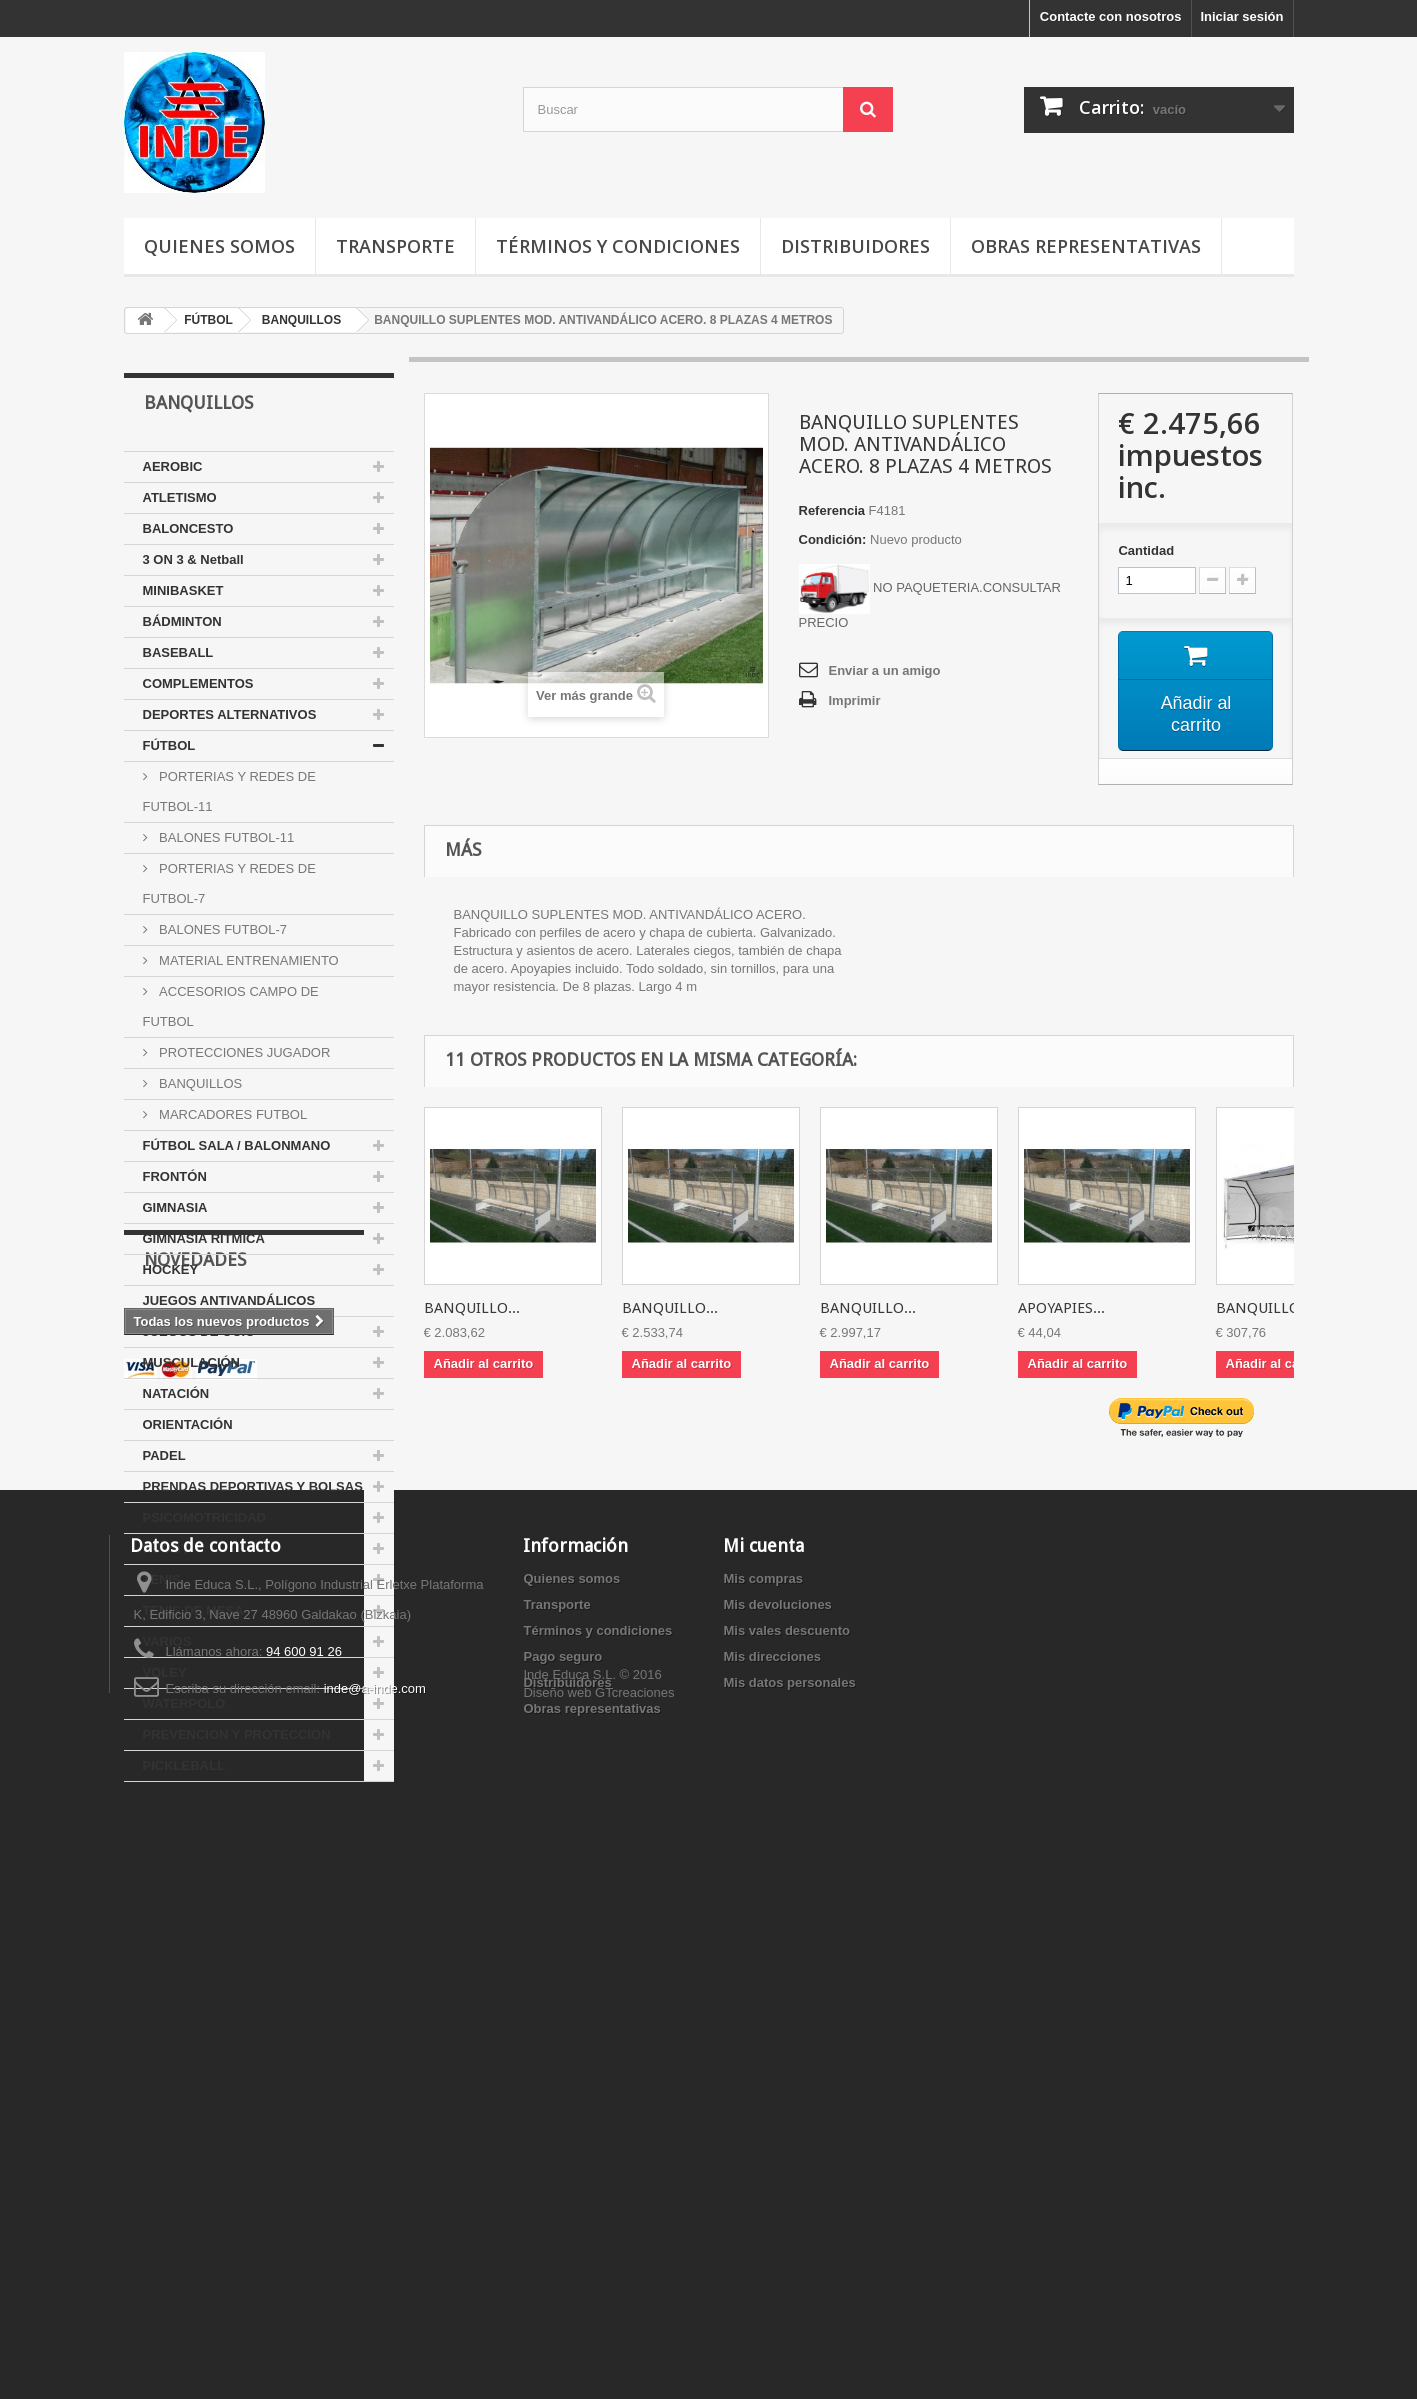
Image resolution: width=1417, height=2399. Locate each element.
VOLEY (165, 1672)
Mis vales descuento (786, 2158)
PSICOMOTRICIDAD (205, 1517)
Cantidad (1146, 550)
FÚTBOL (169, 745)
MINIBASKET (183, 590)
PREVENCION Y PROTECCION (237, 1734)
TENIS (162, 1579)
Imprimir (855, 700)
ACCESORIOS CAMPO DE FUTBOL (231, 1006)
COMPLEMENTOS (198, 683)
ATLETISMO (180, 497)
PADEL (164, 1455)
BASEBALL (178, 652)
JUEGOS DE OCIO (199, 1331)
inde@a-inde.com (375, 2216)
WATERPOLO (184, 1703)
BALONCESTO (188, 528)
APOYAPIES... (1061, 1308)
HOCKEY (171, 1269)
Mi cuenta (763, 2073)
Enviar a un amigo (885, 670)
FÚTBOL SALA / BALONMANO (237, 1145)
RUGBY (166, 1548)
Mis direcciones (772, 2184)
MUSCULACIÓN (192, 1362)
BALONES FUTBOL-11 (225, 837)
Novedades (195, 1841)
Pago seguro (562, 2184)
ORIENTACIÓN (188, 1424)
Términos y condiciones (618, 246)
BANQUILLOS (199, 1083)
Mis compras (762, 2106)
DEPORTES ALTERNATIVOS (230, 714)
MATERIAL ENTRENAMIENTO (247, 960)
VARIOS (167, 1641)
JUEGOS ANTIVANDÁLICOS (229, 1300)
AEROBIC (173, 466)
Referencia (832, 510)
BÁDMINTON (182, 621)
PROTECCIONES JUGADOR (243, 1052)
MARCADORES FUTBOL (232, 1114)
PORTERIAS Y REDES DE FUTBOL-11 (229, 791)
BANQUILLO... (472, 1308)
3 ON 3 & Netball (193, 559)
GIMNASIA (175, 1207)
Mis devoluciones (777, 2132)
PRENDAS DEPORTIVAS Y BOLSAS (253, 1486)
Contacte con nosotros (1111, 16)
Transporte (395, 246)
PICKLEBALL (184, 1765)
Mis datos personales (789, 2210)
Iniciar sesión (1241, 16)
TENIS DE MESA (193, 1610)
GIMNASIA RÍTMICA (204, 1238)
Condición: (833, 539)
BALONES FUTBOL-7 (221, 929)
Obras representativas (1086, 246)
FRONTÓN (175, 1176)
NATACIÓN (176, 1393)
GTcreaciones (634, 2289)
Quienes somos (219, 246)
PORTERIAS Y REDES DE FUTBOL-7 (229, 883)
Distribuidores (855, 246)
